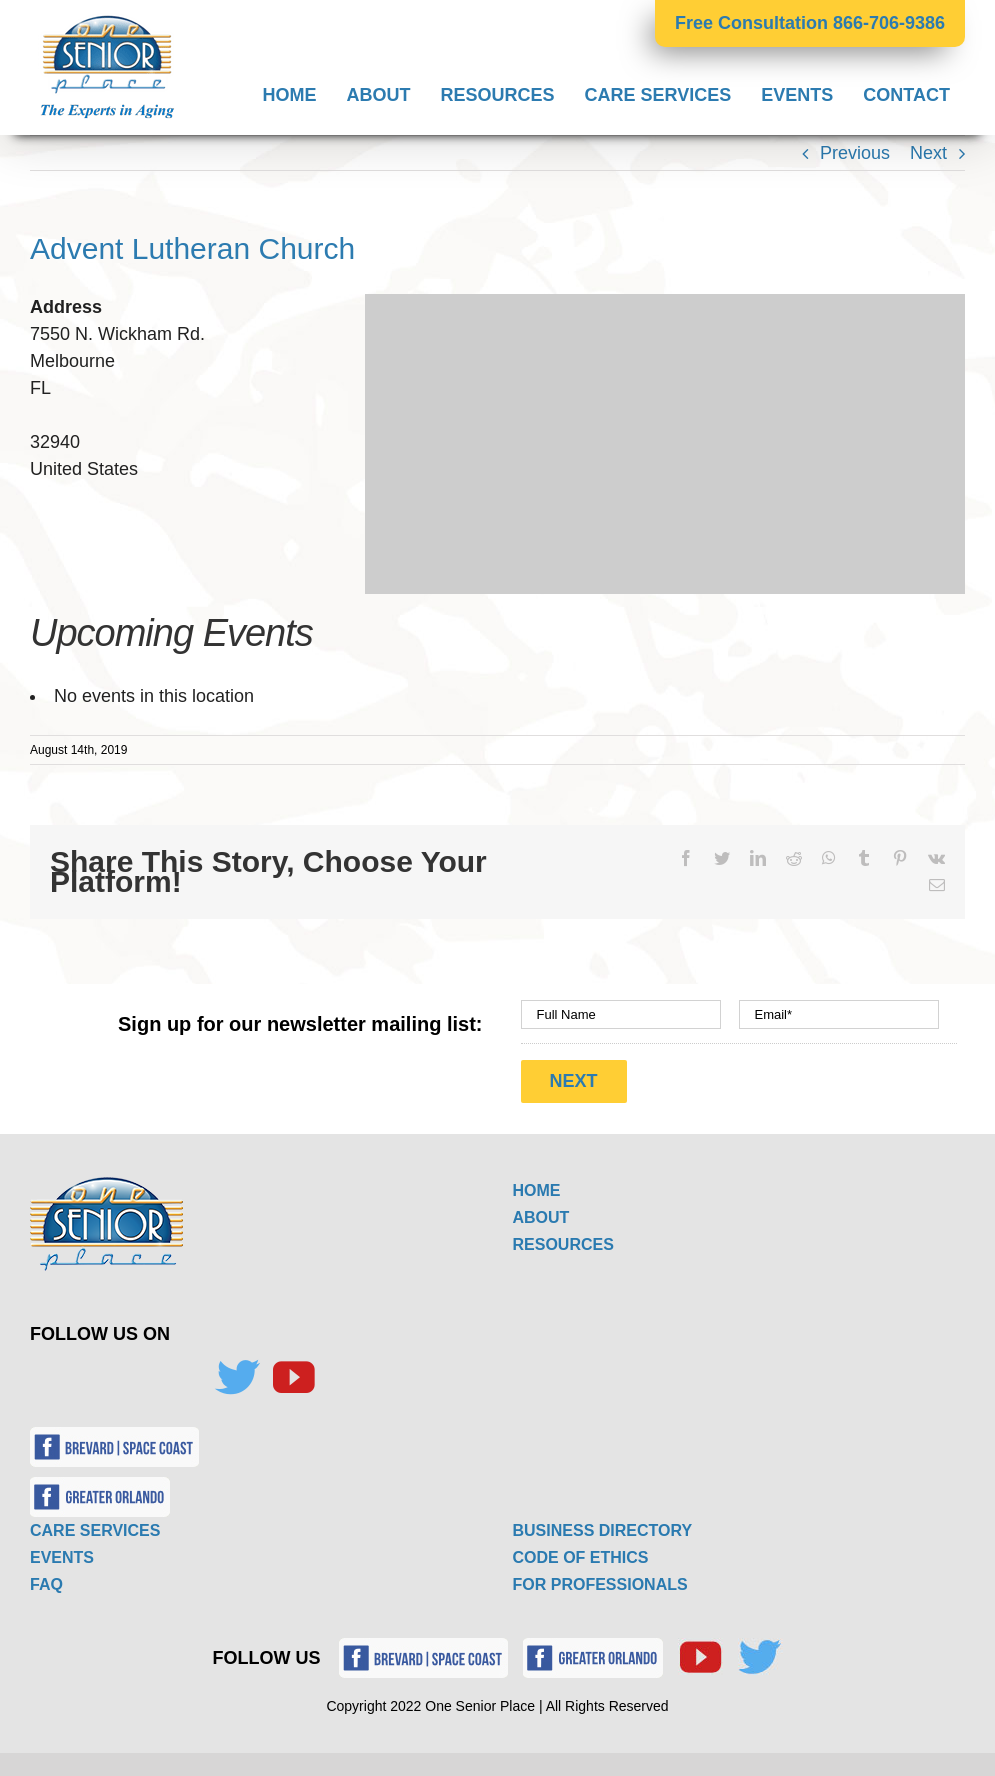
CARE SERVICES (95, 1529)
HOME (537, 1189)
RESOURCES (563, 1243)
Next (928, 153)
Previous (855, 153)
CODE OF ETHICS (581, 1556)
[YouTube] (293, 1377)
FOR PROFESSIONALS (600, 1583)
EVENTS (62, 1556)
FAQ (46, 1583)
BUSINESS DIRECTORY (603, 1529)
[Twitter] (237, 1377)
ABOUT (541, 1216)
